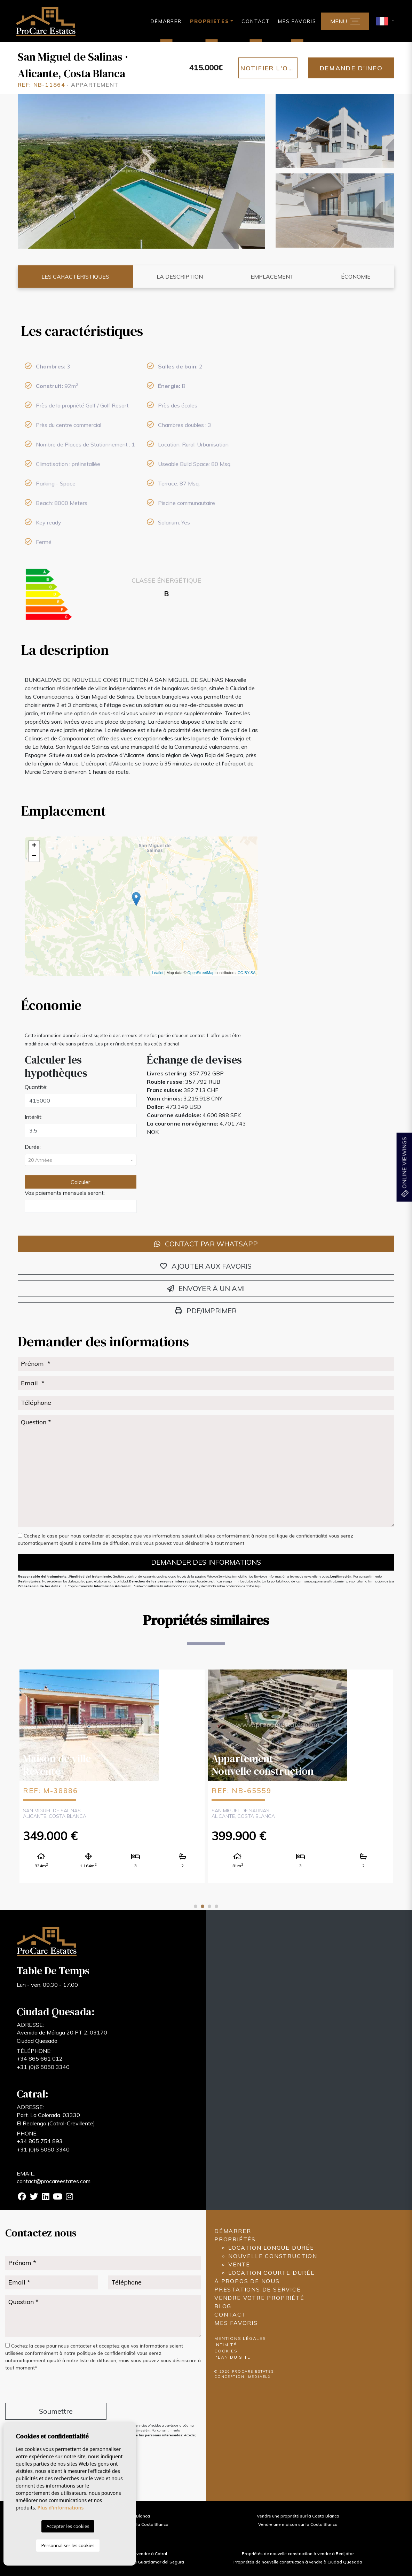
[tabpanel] (112, 1776)
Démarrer (166, 21)
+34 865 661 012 (40, 2058)
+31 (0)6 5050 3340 (43, 2066)
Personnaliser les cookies (67, 2545)
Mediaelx (259, 2376)
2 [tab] (202, 1906)
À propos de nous (247, 2281)
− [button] (34, 856)
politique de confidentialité (299, 1536)
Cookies (226, 2350)
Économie (356, 276)
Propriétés (235, 2239)
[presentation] (42, 2388)
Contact (255, 21)
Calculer (80, 1181)
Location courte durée (271, 2272)
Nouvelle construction (272, 2255)
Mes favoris (297, 21)
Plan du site (232, 2357)
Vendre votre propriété (259, 2297)
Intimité (225, 2344)
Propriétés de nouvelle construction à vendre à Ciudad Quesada (297, 2562)
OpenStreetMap (201, 973)
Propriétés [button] (209, 21)
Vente (239, 2264)
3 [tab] (209, 1906)
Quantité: (36, 1086)
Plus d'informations (61, 2507)
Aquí (258, 1586)
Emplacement (272, 276)
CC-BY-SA (247, 973)
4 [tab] (216, 1906)
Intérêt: (33, 1116)
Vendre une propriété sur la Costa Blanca (298, 2516)
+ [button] (34, 846)
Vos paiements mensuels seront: (65, 1192)
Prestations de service (257, 2289)
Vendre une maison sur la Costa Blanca (298, 2524)
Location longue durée (271, 2247)
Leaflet (157, 973)
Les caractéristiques (75, 276)
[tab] (142, 331)
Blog (222, 2306)
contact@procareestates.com (53, 2181)
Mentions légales (240, 2338)
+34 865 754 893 (40, 2141)
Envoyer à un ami (206, 1288)
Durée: (33, 1146)
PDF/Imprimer (206, 1310)
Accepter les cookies (67, 2526)
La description (180, 276)
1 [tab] (195, 1906)
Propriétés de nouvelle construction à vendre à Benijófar (298, 2553)
